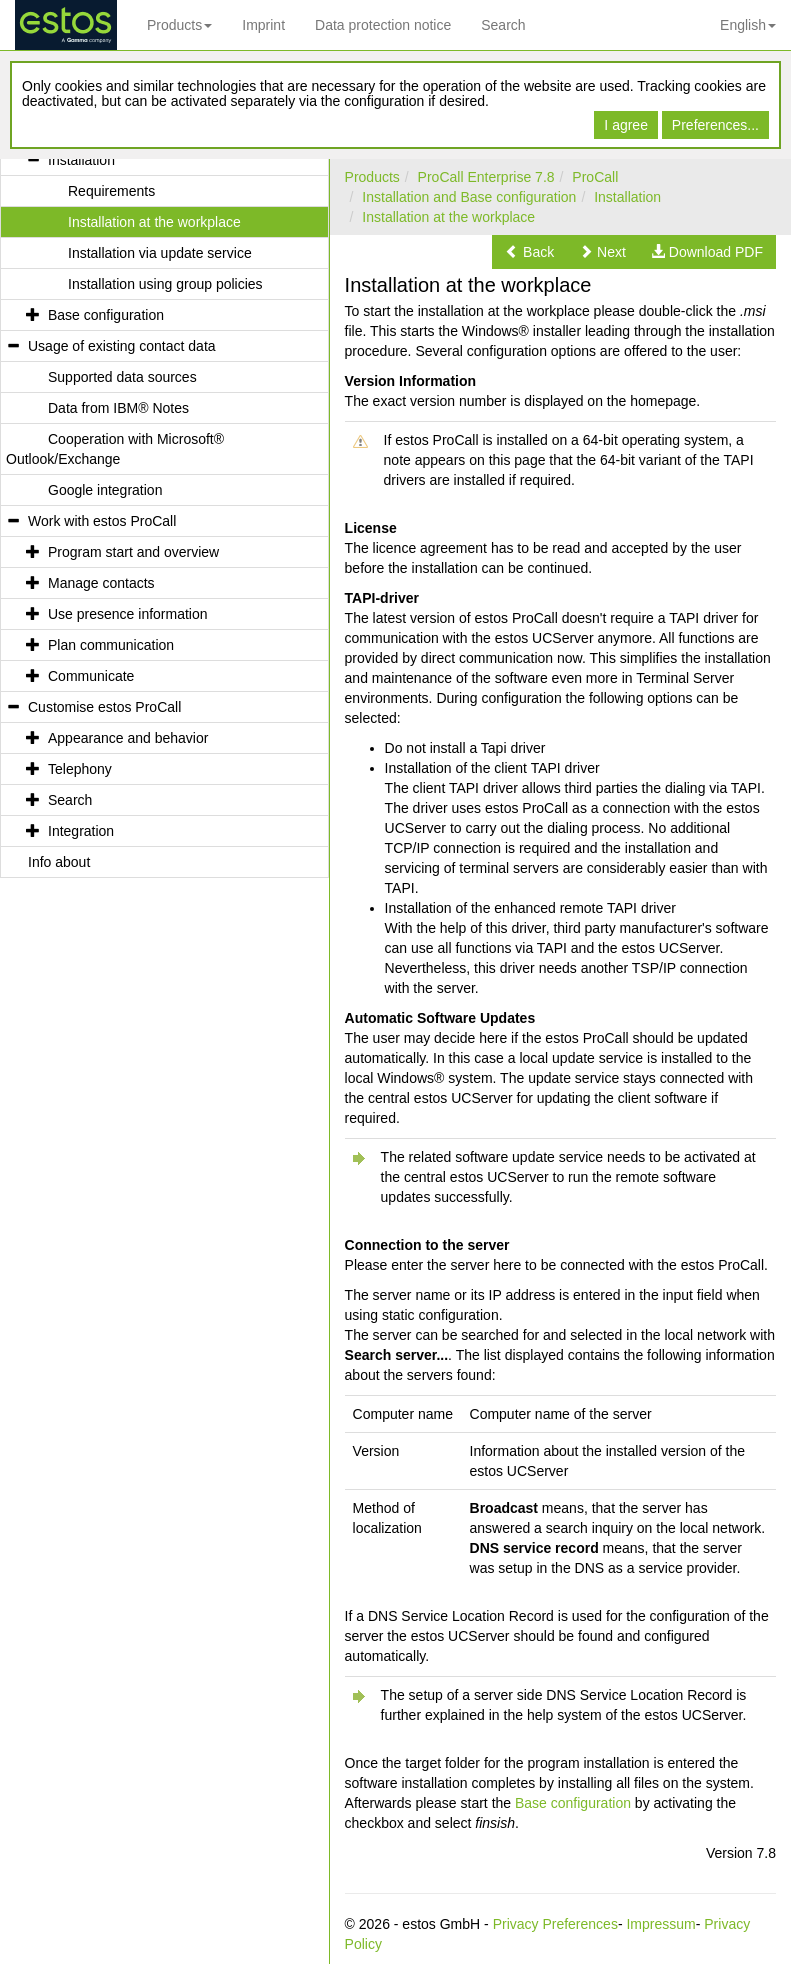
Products (179, 25)
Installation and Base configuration (469, 197)
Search (503, 25)
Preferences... (715, 125)
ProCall (595, 177)
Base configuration (573, 1803)
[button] (529, 252)
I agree (626, 125)
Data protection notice (383, 25)
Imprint (263, 25)
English (748, 25)
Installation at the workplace (448, 217)
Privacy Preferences (555, 1924)
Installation (627, 197)
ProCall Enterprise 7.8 (486, 177)
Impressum (660, 1924)
